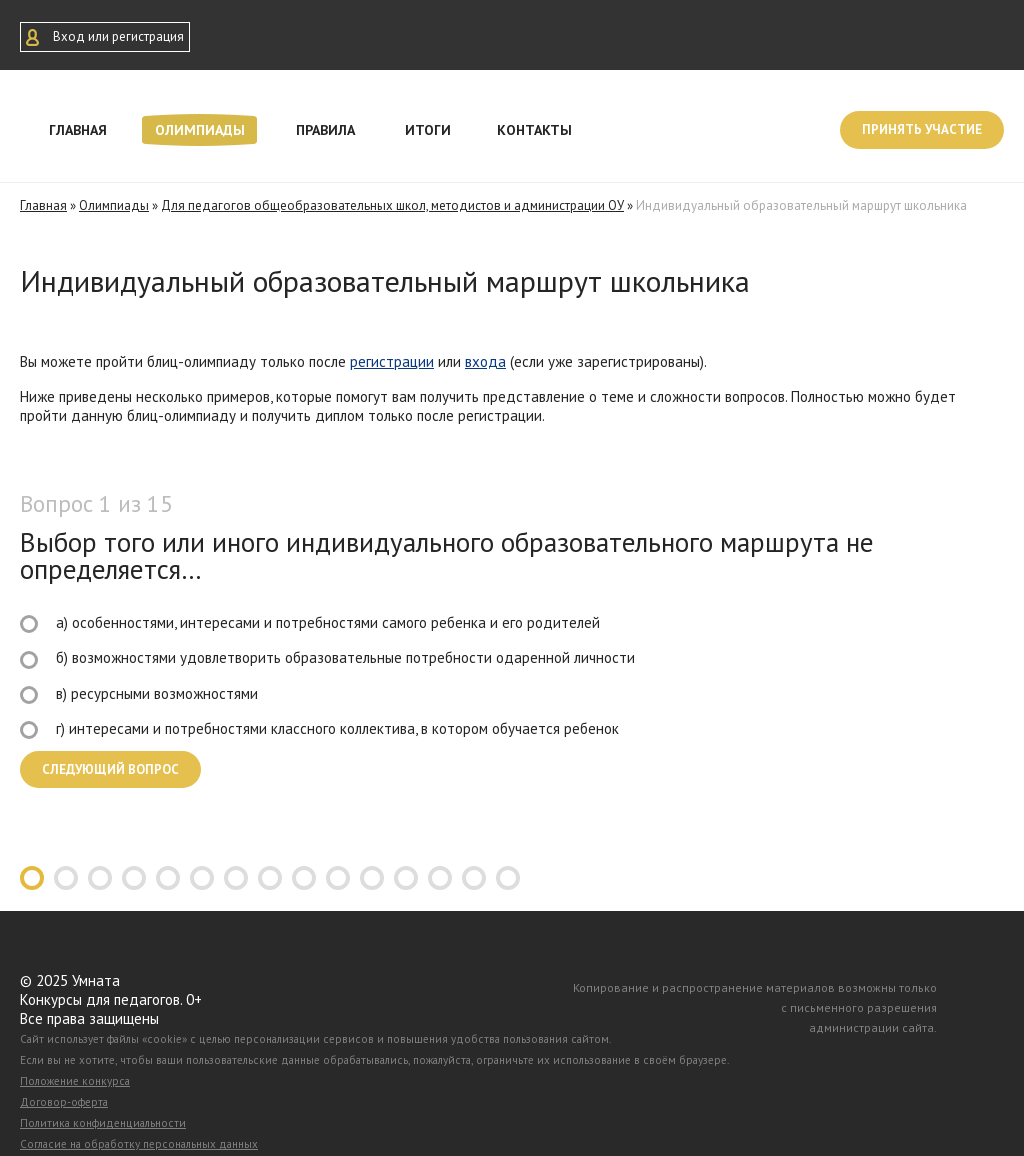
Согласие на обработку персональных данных (139, 1144)
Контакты (534, 130)
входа (485, 361)
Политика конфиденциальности (103, 1123)
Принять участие (922, 129)
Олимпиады (200, 130)
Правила (325, 130)
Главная (78, 130)
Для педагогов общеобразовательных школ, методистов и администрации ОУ (392, 205)
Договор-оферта (64, 1102)
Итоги (428, 130)
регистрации (392, 361)
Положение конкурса (75, 1081)
